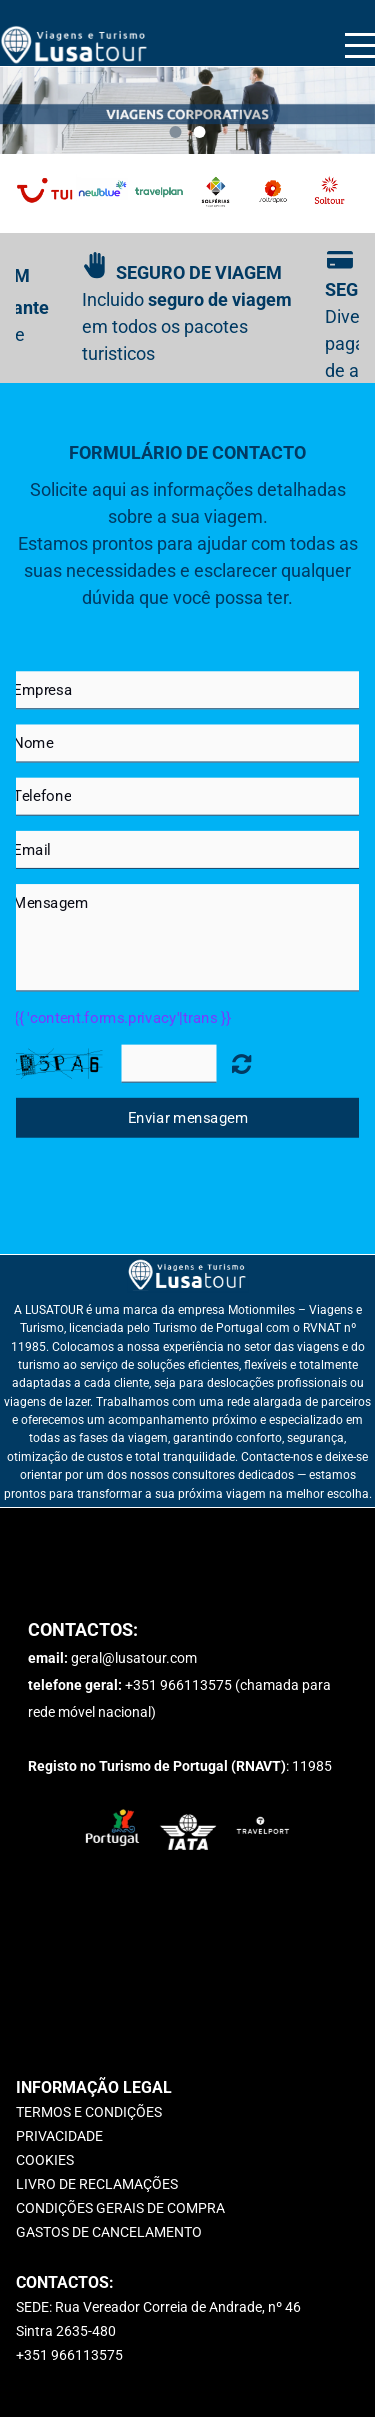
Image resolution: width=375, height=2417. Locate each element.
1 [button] (176, 132)
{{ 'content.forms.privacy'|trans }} (122, 1017)
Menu (360, 34)
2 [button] (200, 132)
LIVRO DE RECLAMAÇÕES (97, 2184)
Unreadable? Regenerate (241, 1062)
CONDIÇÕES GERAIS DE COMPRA (120, 2208)
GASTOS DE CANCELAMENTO (109, 2232)
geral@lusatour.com (134, 1658)
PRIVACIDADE (59, 2136)
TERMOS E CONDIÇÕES (89, 2112)
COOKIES (45, 2160)
